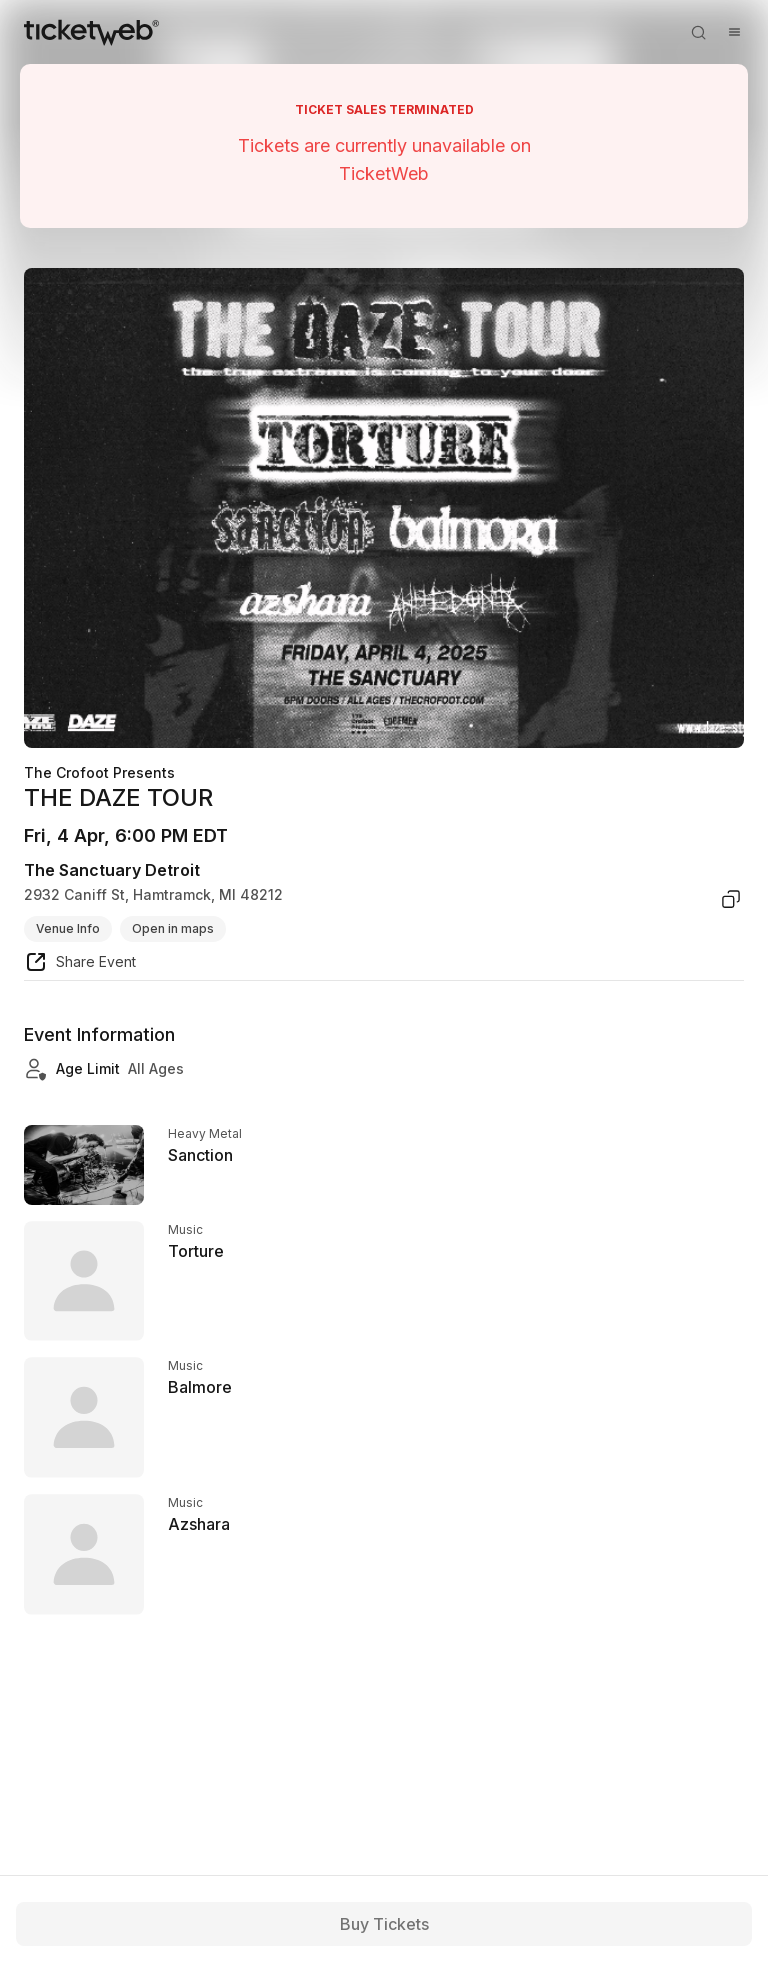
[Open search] (698, 32)
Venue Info (68, 928)
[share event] (80, 965)
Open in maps (173, 928)
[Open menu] (734, 32)
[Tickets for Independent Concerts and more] (91, 32)
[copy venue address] (731, 899)
